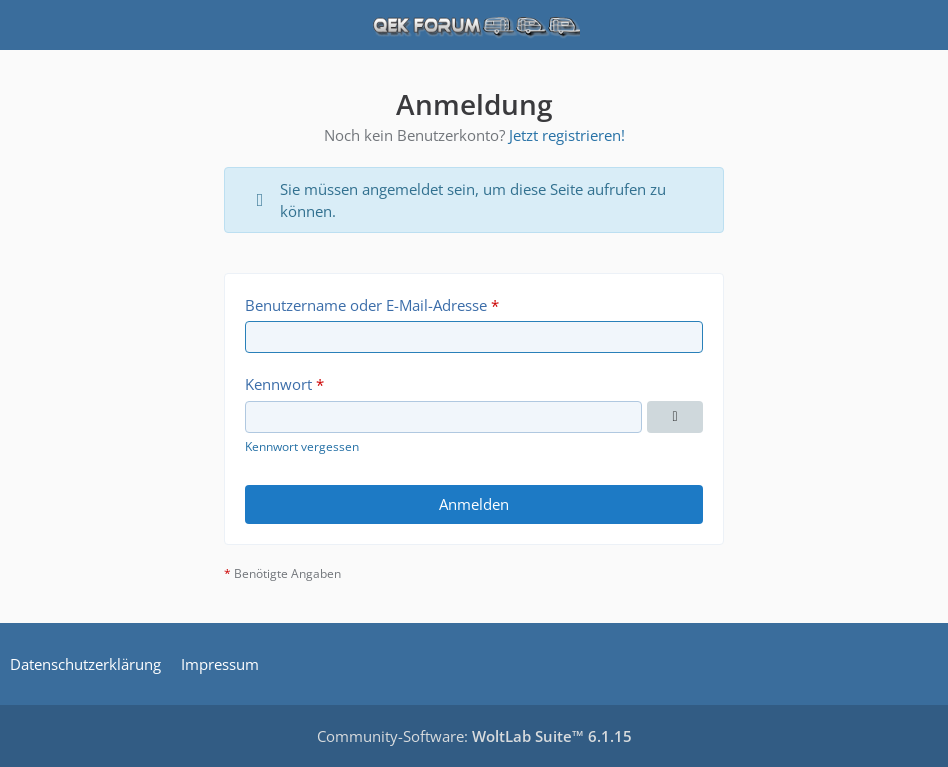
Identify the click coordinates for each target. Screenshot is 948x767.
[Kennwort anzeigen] (675, 417)
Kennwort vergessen (302, 446)
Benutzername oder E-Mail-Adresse (366, 305)
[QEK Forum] (474, 25)
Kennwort (278, 384)
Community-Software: (474, 736)
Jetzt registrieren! (567, 135)
